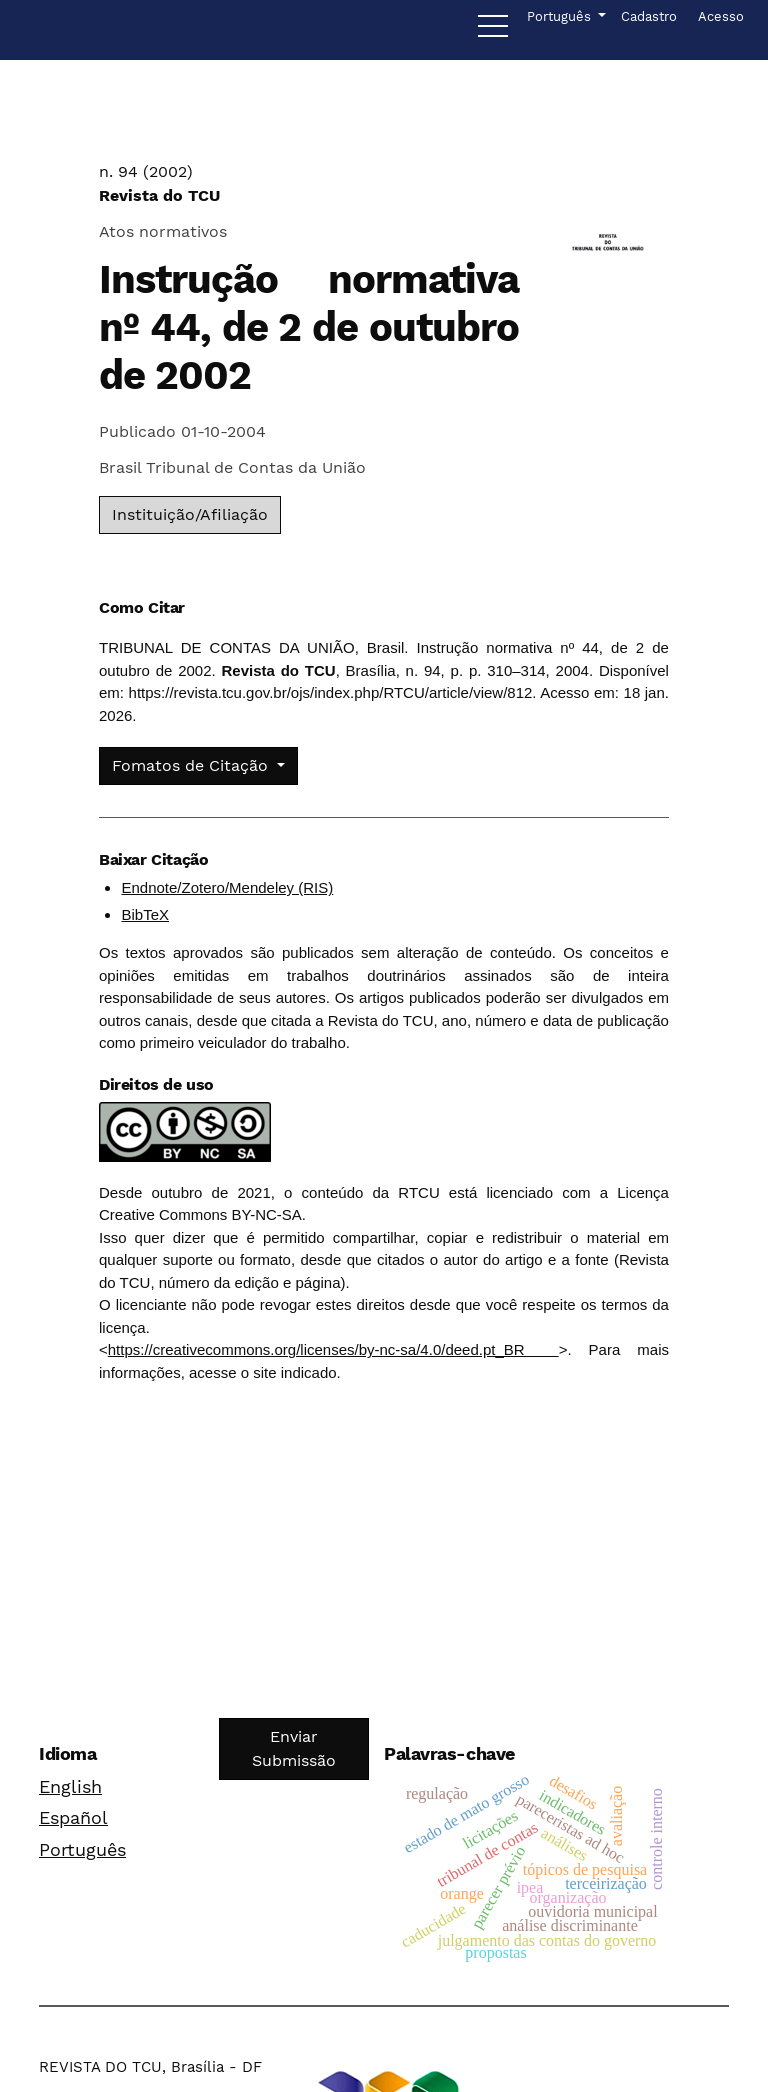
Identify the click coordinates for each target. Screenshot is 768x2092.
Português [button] (560, 15)
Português (82, 1849)
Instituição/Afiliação (190, 514)
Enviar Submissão (294, 1748)
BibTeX (145, 914)
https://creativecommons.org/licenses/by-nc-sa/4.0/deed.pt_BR (333, 1349)
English (70, 1786)
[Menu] (493, 31)
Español (73, 1817)
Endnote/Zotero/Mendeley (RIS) (227, 887)
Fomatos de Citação (192, 765)
